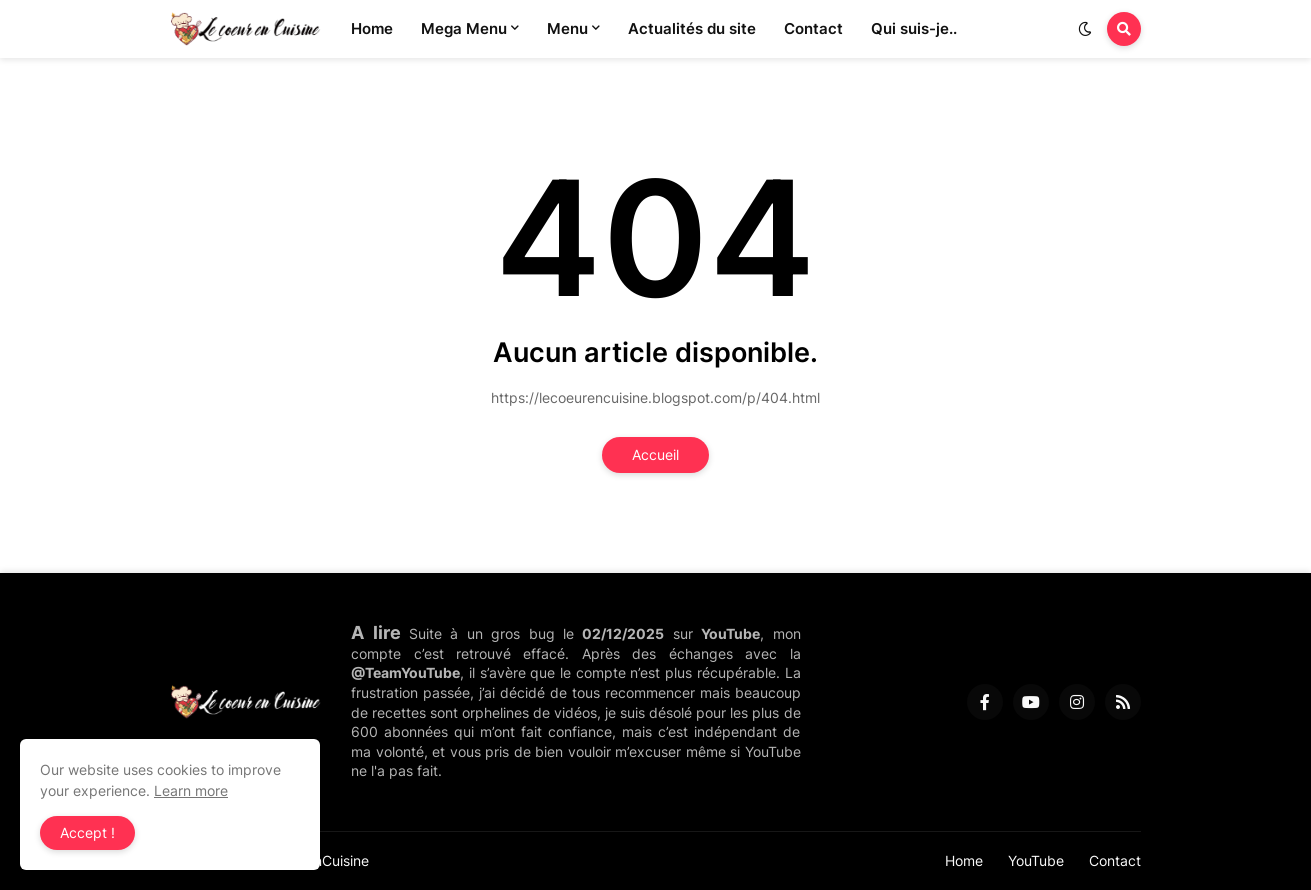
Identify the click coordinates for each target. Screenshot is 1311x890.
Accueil (655, 454)
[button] (1085, 29)
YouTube (1036, 860)
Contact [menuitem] (813, 28)
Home (964, 860)
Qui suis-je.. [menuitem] (914, 28)
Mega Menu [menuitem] (464, 28)
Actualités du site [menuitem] (692, 28)
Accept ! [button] (87, 832)
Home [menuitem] (372, 28)
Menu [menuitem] (567, 28)
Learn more (191, 790)
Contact (1115, 860)
